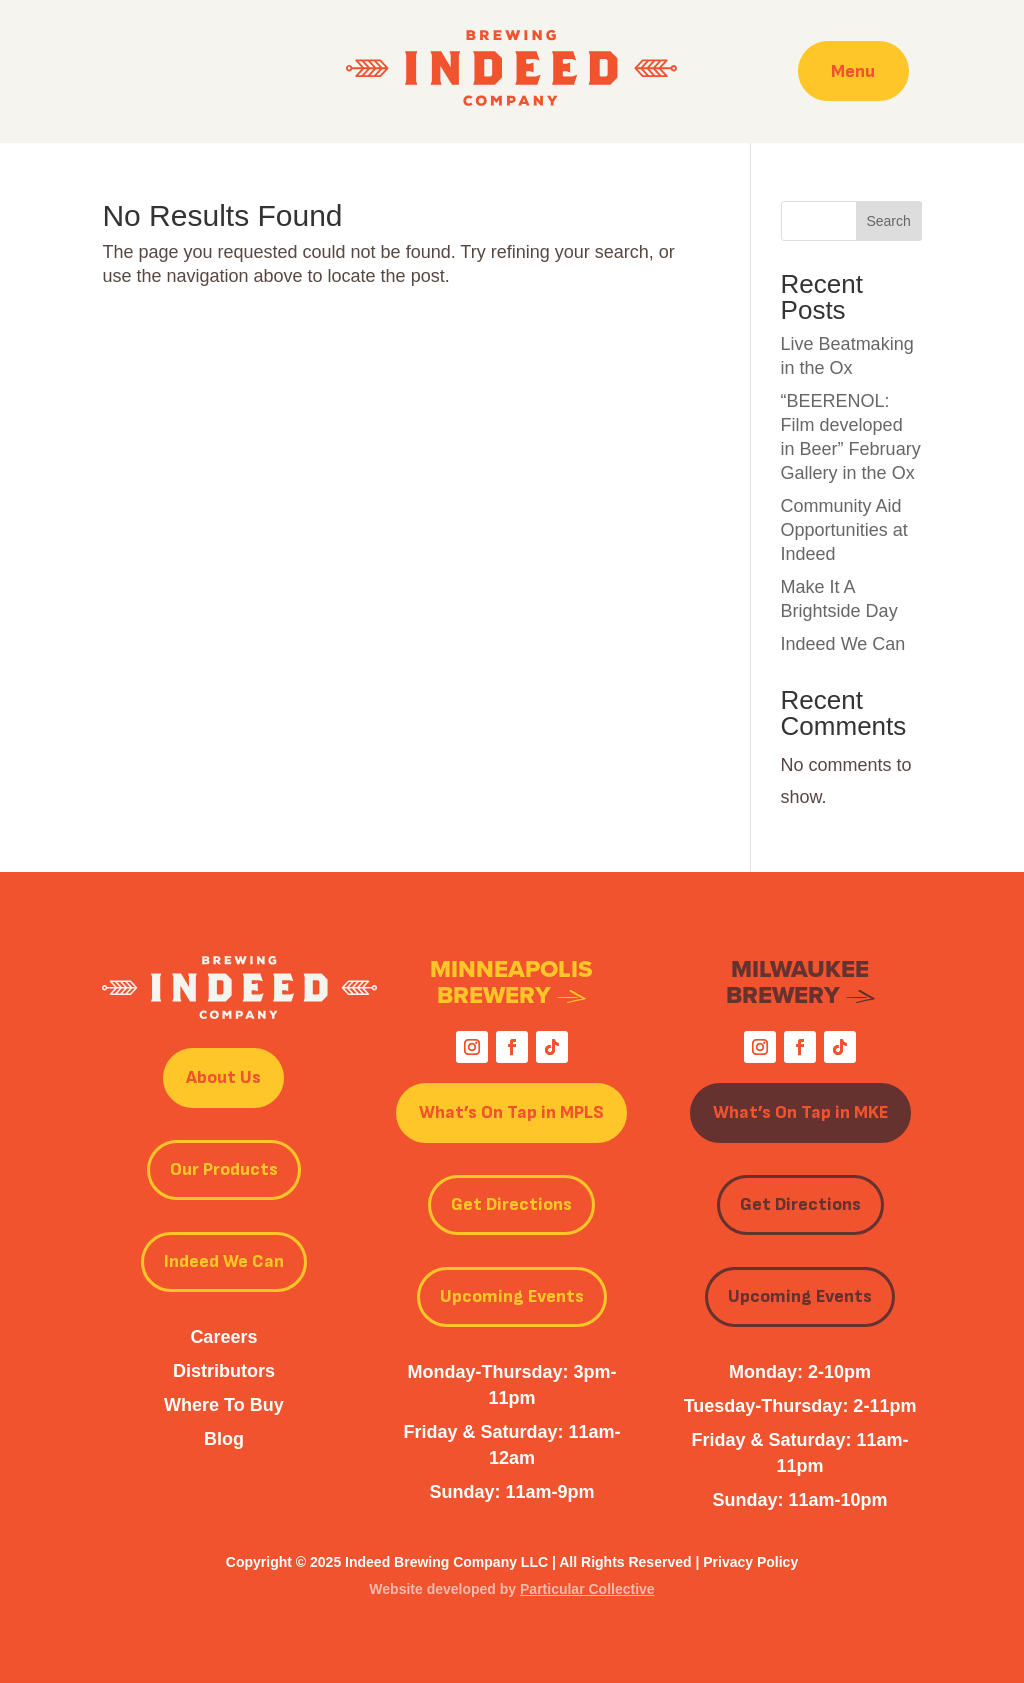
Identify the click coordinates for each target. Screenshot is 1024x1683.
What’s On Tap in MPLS (511, 1112)
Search (888, 221)
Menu (853, 70)
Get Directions (511, 1204)
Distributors (224, 1371)
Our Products (224, 1169)
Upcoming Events (512, 1296)
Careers (223, 1337)
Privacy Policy (750, 1562)
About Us (223, 1077)
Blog (224, 1439)
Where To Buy (224, 1405)
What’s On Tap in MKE (800, 1112)
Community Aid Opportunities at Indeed (844, 530)
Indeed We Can (843, 644)
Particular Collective (587, 1589)
